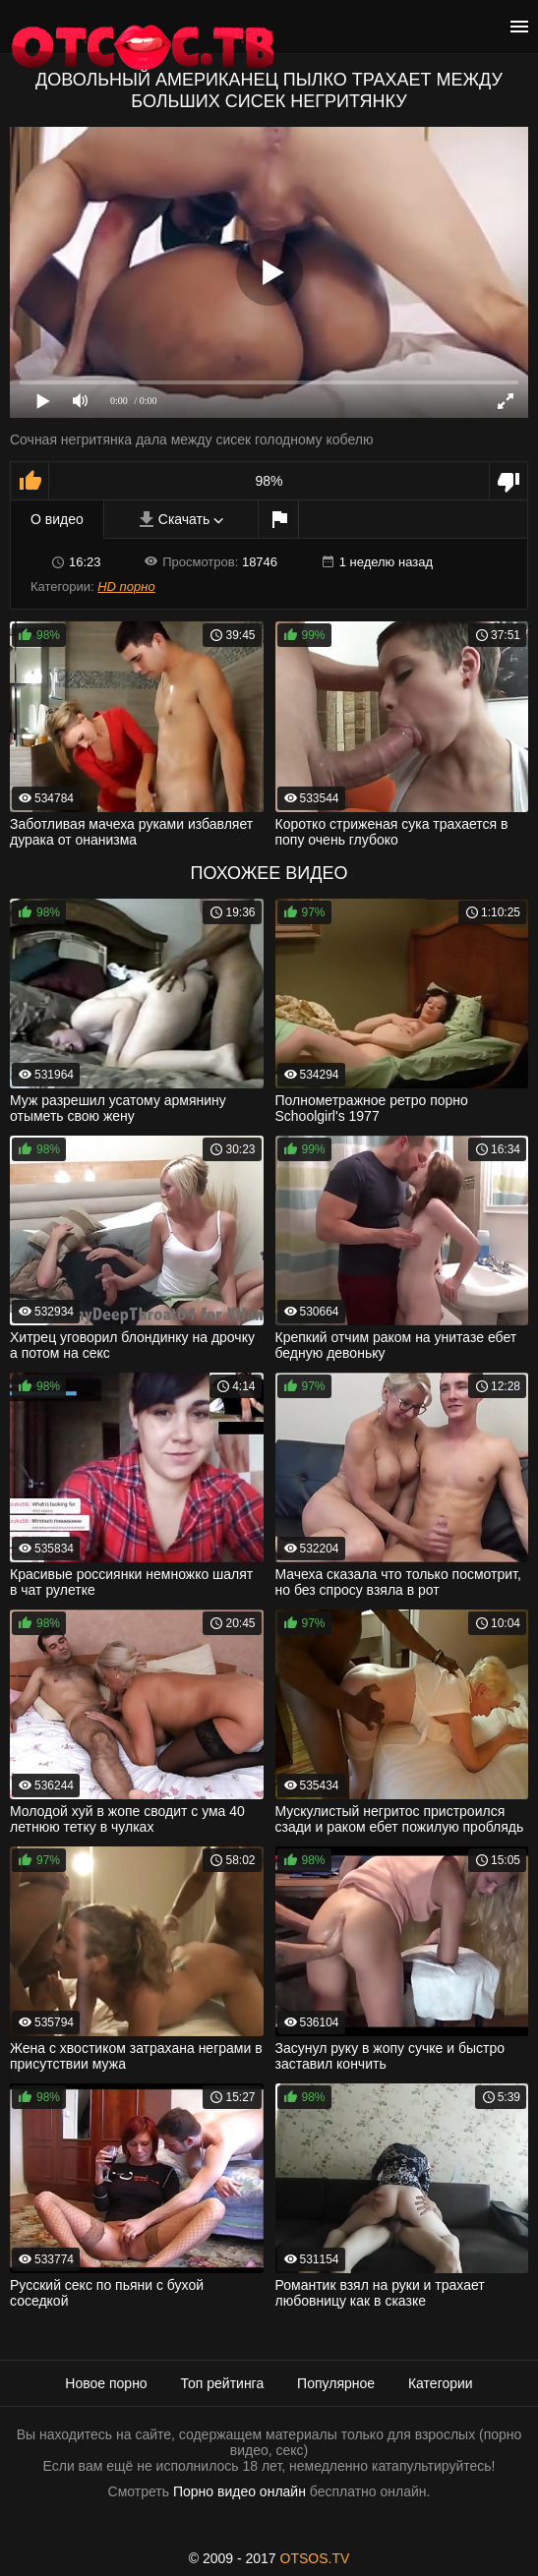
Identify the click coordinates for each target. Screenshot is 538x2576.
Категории (440, 2383)
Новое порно (106, 2383)
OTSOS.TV (315, 2558)
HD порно (125, 586)
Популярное (336, 2383)
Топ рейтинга (223, 2383)
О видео (57, 519)
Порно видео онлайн (239, 2491)
